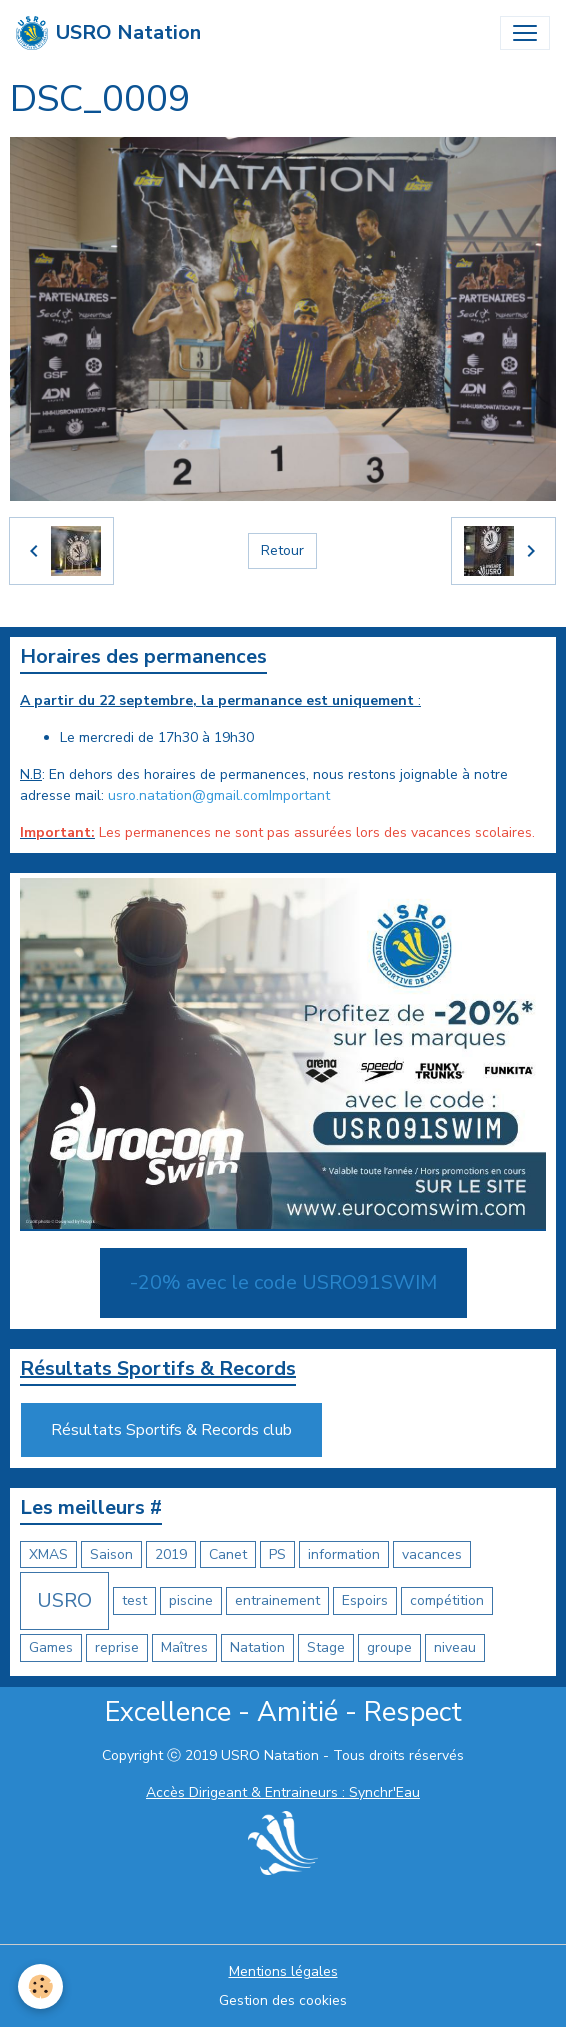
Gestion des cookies (283, 2000)
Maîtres (184, 1647)
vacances (432, 1554)
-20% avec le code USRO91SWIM (283, 1282)
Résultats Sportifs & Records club (171, 1430)
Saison (111, 1554)
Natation (257, 1647)
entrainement (277, 1600)
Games (51, 1647)
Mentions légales (283, 1971)
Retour (282, 550)
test (134, 1600)
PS (277, 1554)
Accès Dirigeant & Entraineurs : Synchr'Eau (283, 1792)
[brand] (108, 33)
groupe (389, 1647)
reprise (117, 1647)
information (344, 1554)
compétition (447, 1600)
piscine (191, 1600)
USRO (64, 1600)
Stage (326, 1647)
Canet (228, 1554)
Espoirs (365, 1600)
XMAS (48, 1554)
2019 (171, 1554)
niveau (455, 1647)
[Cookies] (40, 1986)
